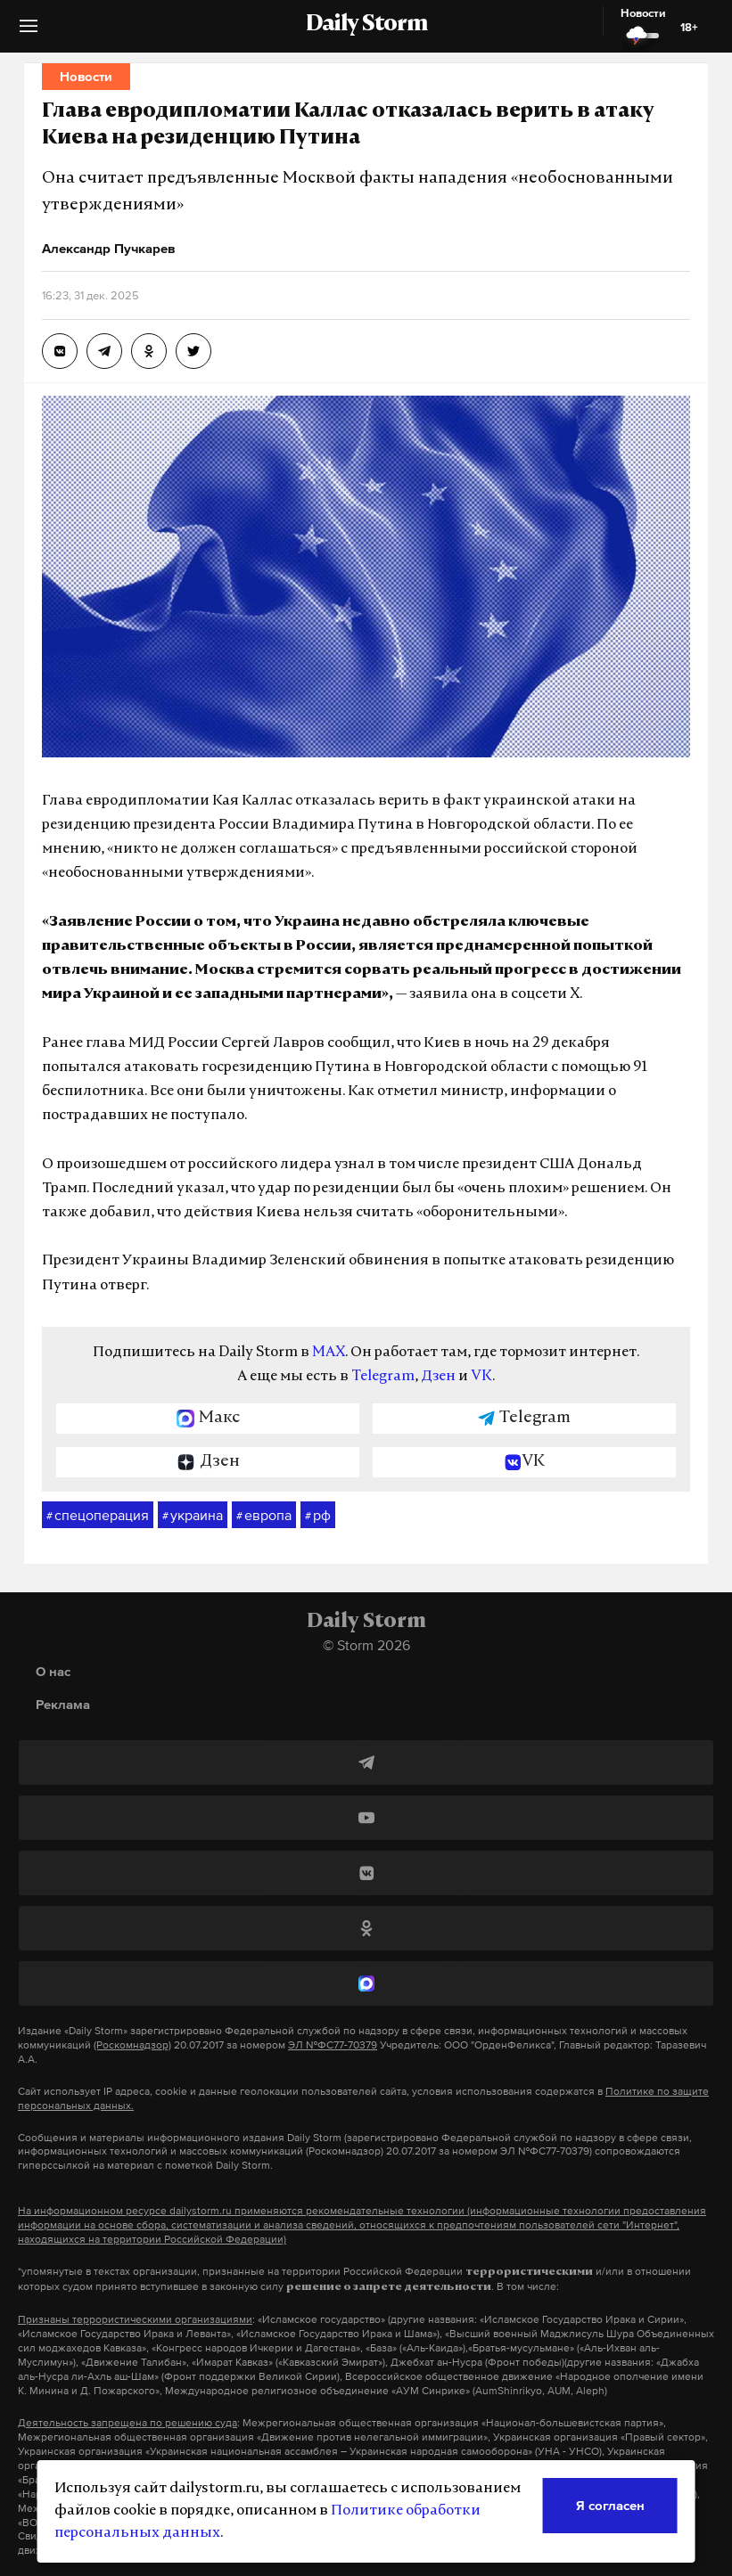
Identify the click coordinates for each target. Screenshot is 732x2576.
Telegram (383, 1377)
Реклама (63, 1704)
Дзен (438, 1377)
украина (192, 1516)
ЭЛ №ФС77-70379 (332, 2045)
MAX (328, 1352)
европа (264, 1516)
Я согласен (610, 2505)
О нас (53, 1671)
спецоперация (97, 1516)
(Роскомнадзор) (132, 2045)
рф (318, 1516)
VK (481, 1377)
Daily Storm (366, 25)
